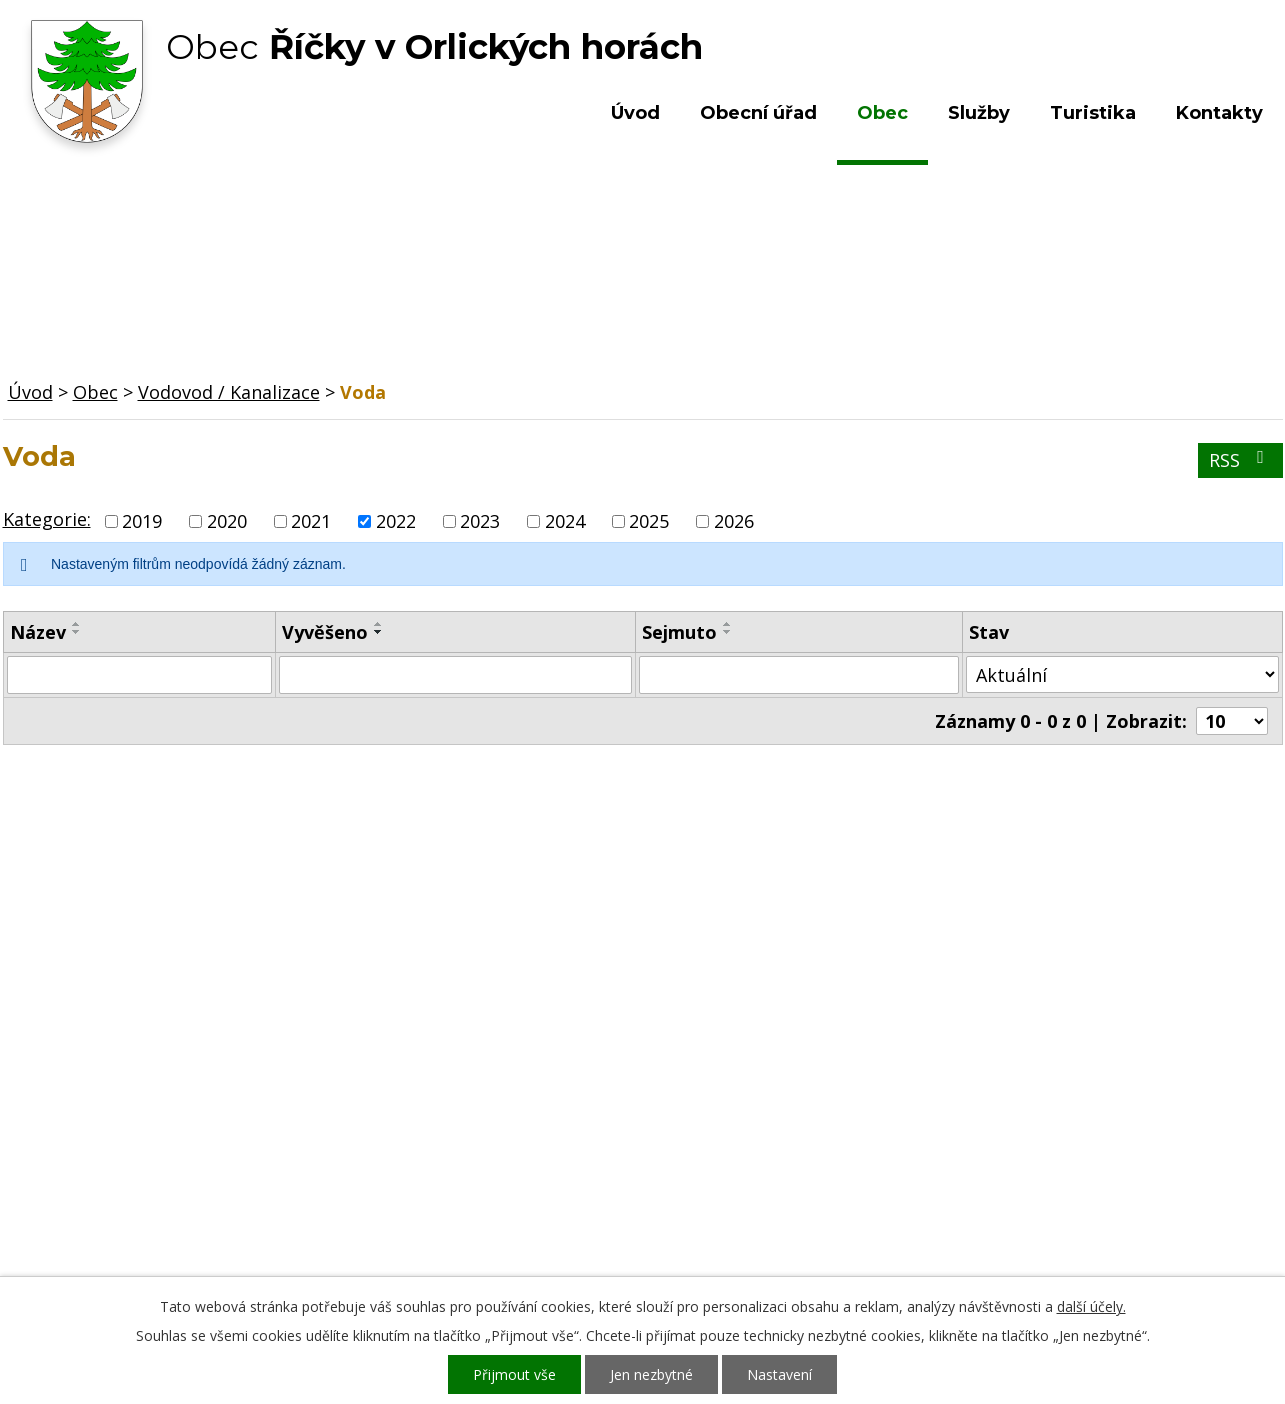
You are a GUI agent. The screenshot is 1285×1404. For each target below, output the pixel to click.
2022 (396, 521)
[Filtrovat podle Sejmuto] (799, 675)
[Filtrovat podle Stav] (1122, 674)
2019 (142, 521)
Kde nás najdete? (1065, 1120)
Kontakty (1219, 113)
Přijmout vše (514, 1374)
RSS (1240, 460)
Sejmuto (679, 632)
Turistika (1093, 113)
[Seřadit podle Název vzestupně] (77, 624)
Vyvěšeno (325, 632)
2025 (649, 521)
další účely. (1091, 1306)
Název (38, 632)
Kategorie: (47, 519)
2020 (227, 521)
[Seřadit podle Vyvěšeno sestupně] (379, 632)
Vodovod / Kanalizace (229, 392)
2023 (480, 521)
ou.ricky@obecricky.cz (596, 1198)
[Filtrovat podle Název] (139, 675)
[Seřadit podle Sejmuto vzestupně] (728, 624)
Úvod (635, 113)
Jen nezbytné (651, 1374)
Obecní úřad (758, 113)
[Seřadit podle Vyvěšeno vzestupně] (379, 624)
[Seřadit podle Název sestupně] (77, 632)
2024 (565, 521)
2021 (311, 521)
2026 (734, 521)
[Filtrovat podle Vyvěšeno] (455, 675)
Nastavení (779, 1374)
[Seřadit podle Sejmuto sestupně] (728, 632)
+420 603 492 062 (508, 1140)
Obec (882, 113)
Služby (979, 113)
